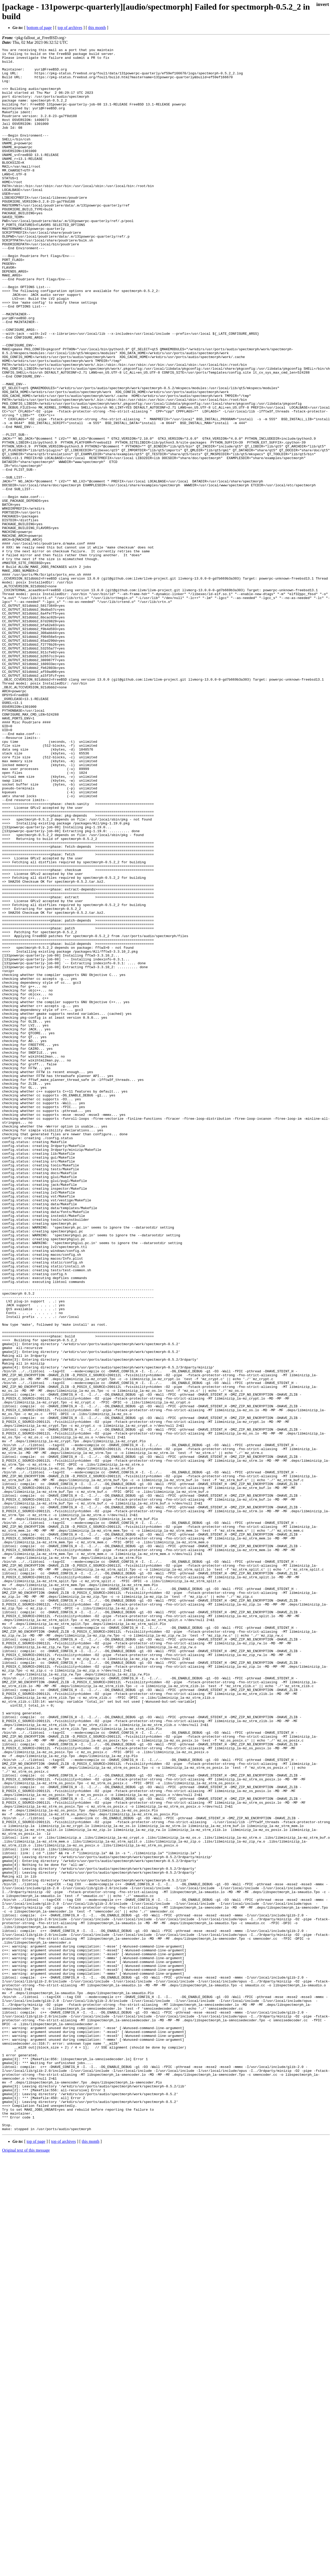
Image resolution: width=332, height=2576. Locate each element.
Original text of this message (26, 2567)
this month (97, 27)
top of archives (70, 27)
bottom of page (39, 27)
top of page (36, 2558)
